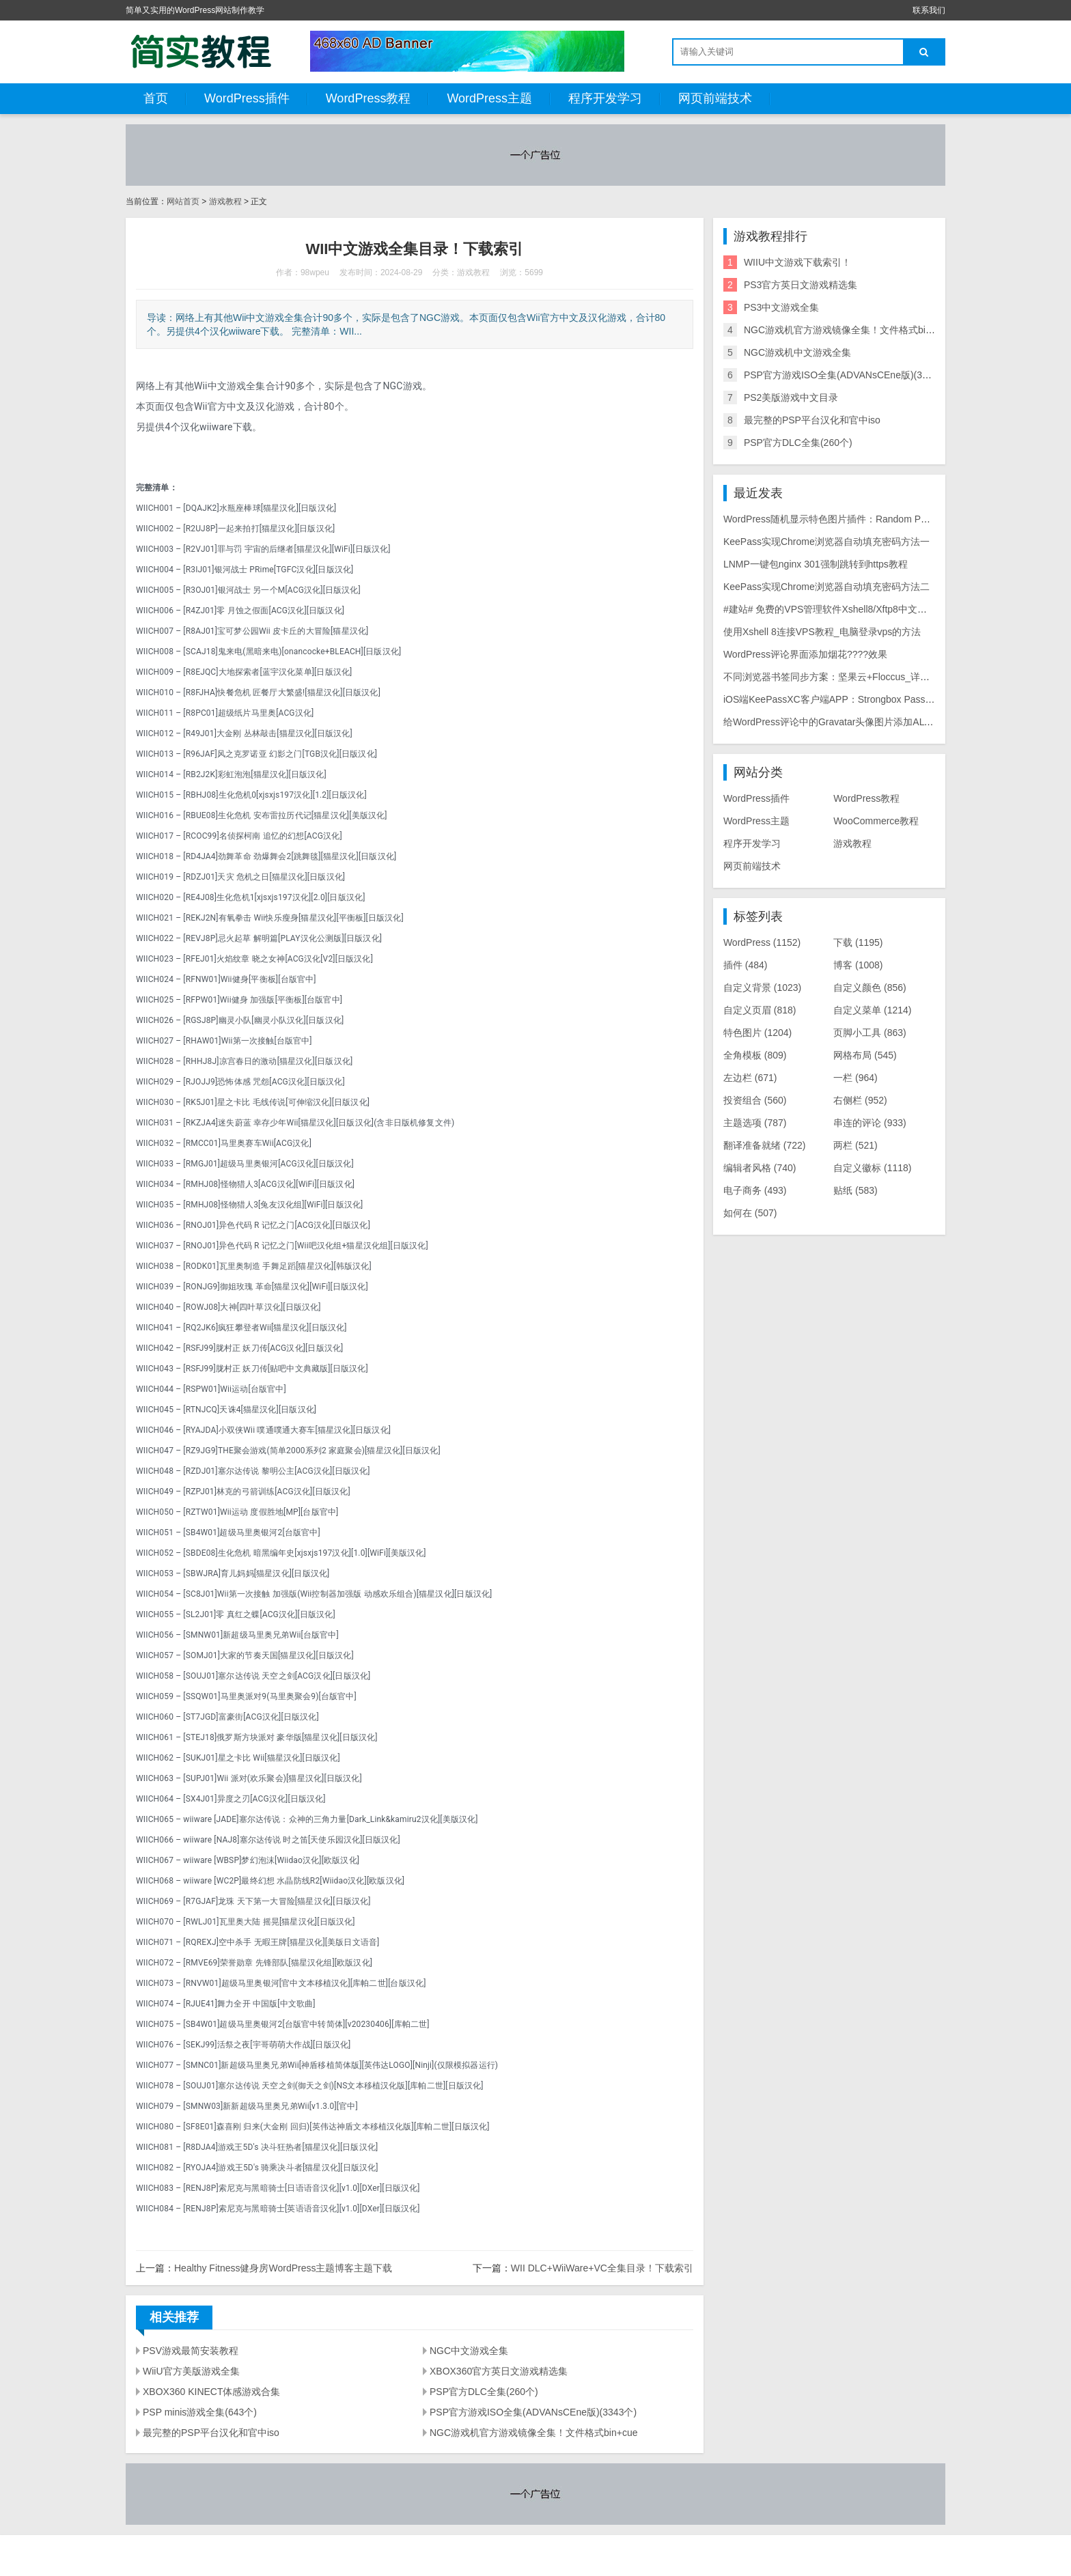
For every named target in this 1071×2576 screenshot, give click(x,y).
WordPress (762, 942)
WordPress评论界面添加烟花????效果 (805, 654)
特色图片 (757, 1032)
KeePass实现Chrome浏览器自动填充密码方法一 (826, 541)
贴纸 (855, 1190)
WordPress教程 (368, 98)
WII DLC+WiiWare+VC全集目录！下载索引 (602, 2268)
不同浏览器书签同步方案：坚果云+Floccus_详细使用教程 (845, 676)
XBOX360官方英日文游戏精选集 (499, 2371)
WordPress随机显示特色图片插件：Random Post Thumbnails (854, 519)
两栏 (855, 1145)
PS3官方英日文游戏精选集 (800, 284)
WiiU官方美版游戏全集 (191, 2371)
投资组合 (755, 1100)
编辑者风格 (759, 1167)
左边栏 (750, 1077)
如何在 (750, 1212)
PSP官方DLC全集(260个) (484, 2391)
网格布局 (865, 1055)
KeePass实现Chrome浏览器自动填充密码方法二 (826, 586)
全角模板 (755, 1055)
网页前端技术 (715, 98)
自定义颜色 (869, 987)
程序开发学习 (605, 98)
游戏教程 (225, 201)
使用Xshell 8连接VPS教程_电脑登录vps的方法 (822, 631)
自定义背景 (762, 987)
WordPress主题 (489, 98)
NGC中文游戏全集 (469, 2350)
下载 (857, 942)
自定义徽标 (872, 1167)
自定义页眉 (759, 1010)
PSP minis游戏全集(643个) (200, 2412)
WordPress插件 (247, 98)
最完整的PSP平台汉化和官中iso (211, 2432)
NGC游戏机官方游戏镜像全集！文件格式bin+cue (534, 2432)
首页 (155, 98)
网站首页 (183, 201)
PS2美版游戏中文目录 (791, 397)
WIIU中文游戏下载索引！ (797, 262)
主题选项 (755, 1122)
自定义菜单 (872, 1010)
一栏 (855, 1077)
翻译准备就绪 (764, 1145)
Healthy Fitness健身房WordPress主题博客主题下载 (283, 2268)
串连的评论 (869, 1122)
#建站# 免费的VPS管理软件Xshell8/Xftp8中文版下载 (834, 609)
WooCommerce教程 (876, 820)
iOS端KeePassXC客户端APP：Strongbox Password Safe (846, 699)
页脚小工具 (869, 1032)
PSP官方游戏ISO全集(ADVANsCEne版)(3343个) (533, 2412)
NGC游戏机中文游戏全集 (797, 352)
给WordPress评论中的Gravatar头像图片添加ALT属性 (836, 721)
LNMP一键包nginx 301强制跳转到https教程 (815, 564)
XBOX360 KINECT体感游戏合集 (212, 2391)
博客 (857, 965)
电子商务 (755, 1190)
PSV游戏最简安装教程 (190, 2350)
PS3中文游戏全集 (781, 307)
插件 (745, 965)
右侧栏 (860, 1100)
